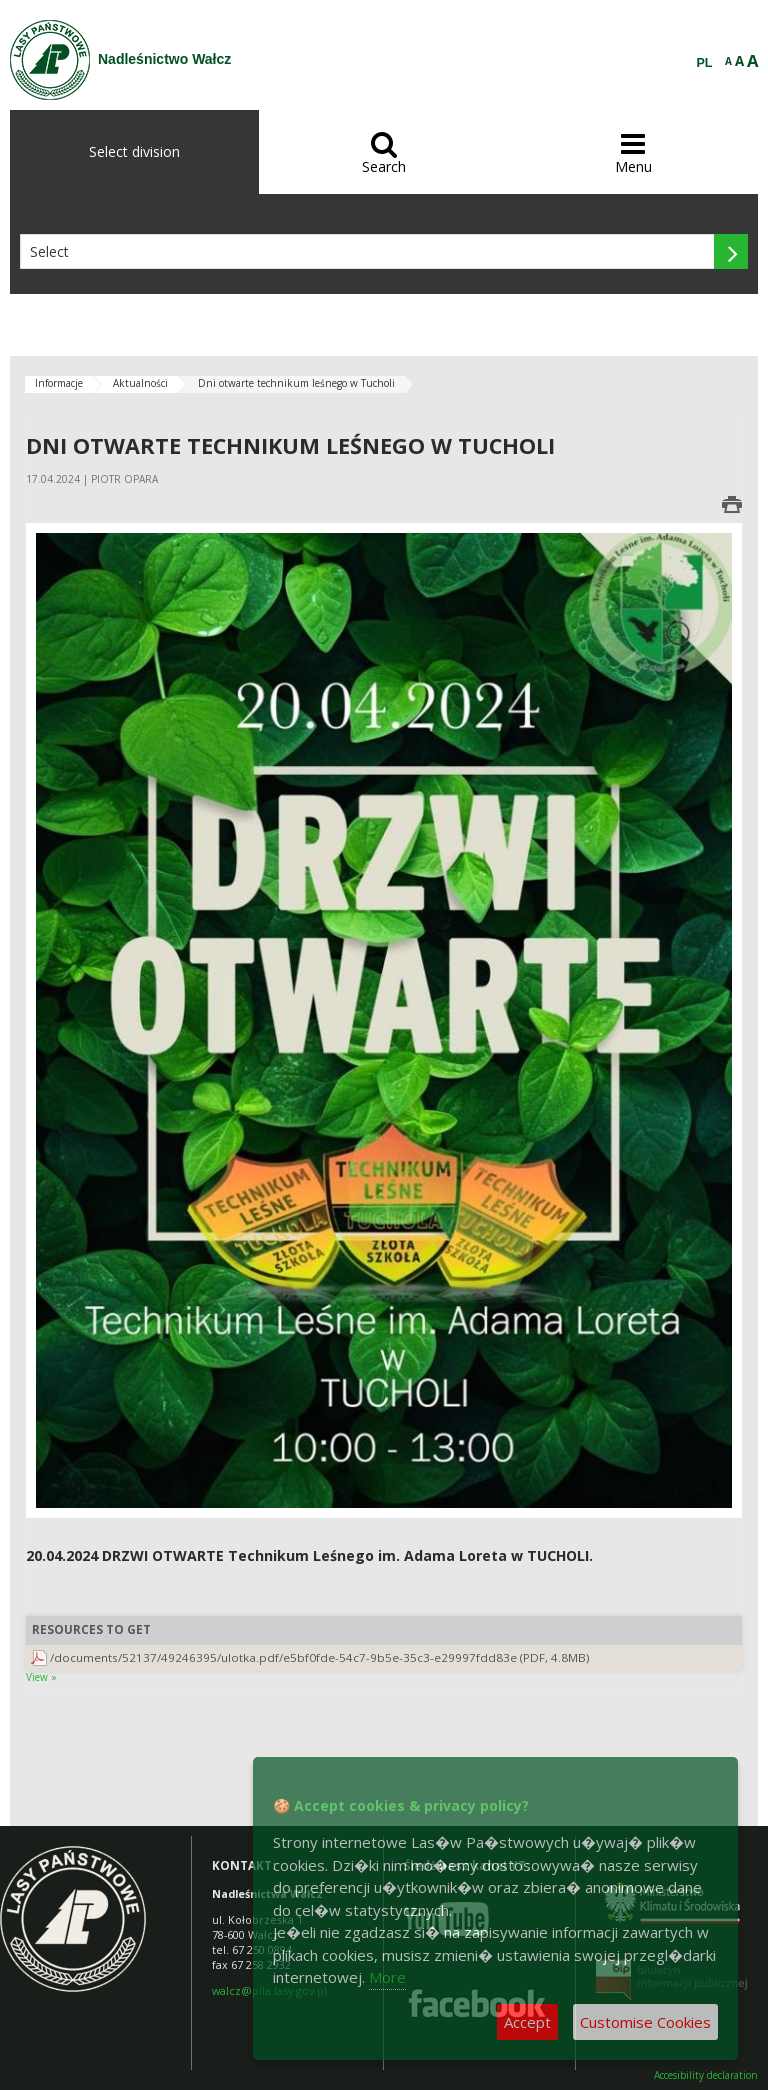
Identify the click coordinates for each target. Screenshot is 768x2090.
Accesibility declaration (706, 2075)
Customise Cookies (645, 2022)
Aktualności (140, 383)
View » (41, 1677)
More (387, 1977)
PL (705, 63)
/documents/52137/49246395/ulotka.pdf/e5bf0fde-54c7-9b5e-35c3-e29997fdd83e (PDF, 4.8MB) (320, 1657)
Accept (527, 2022)
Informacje (59, 383)
